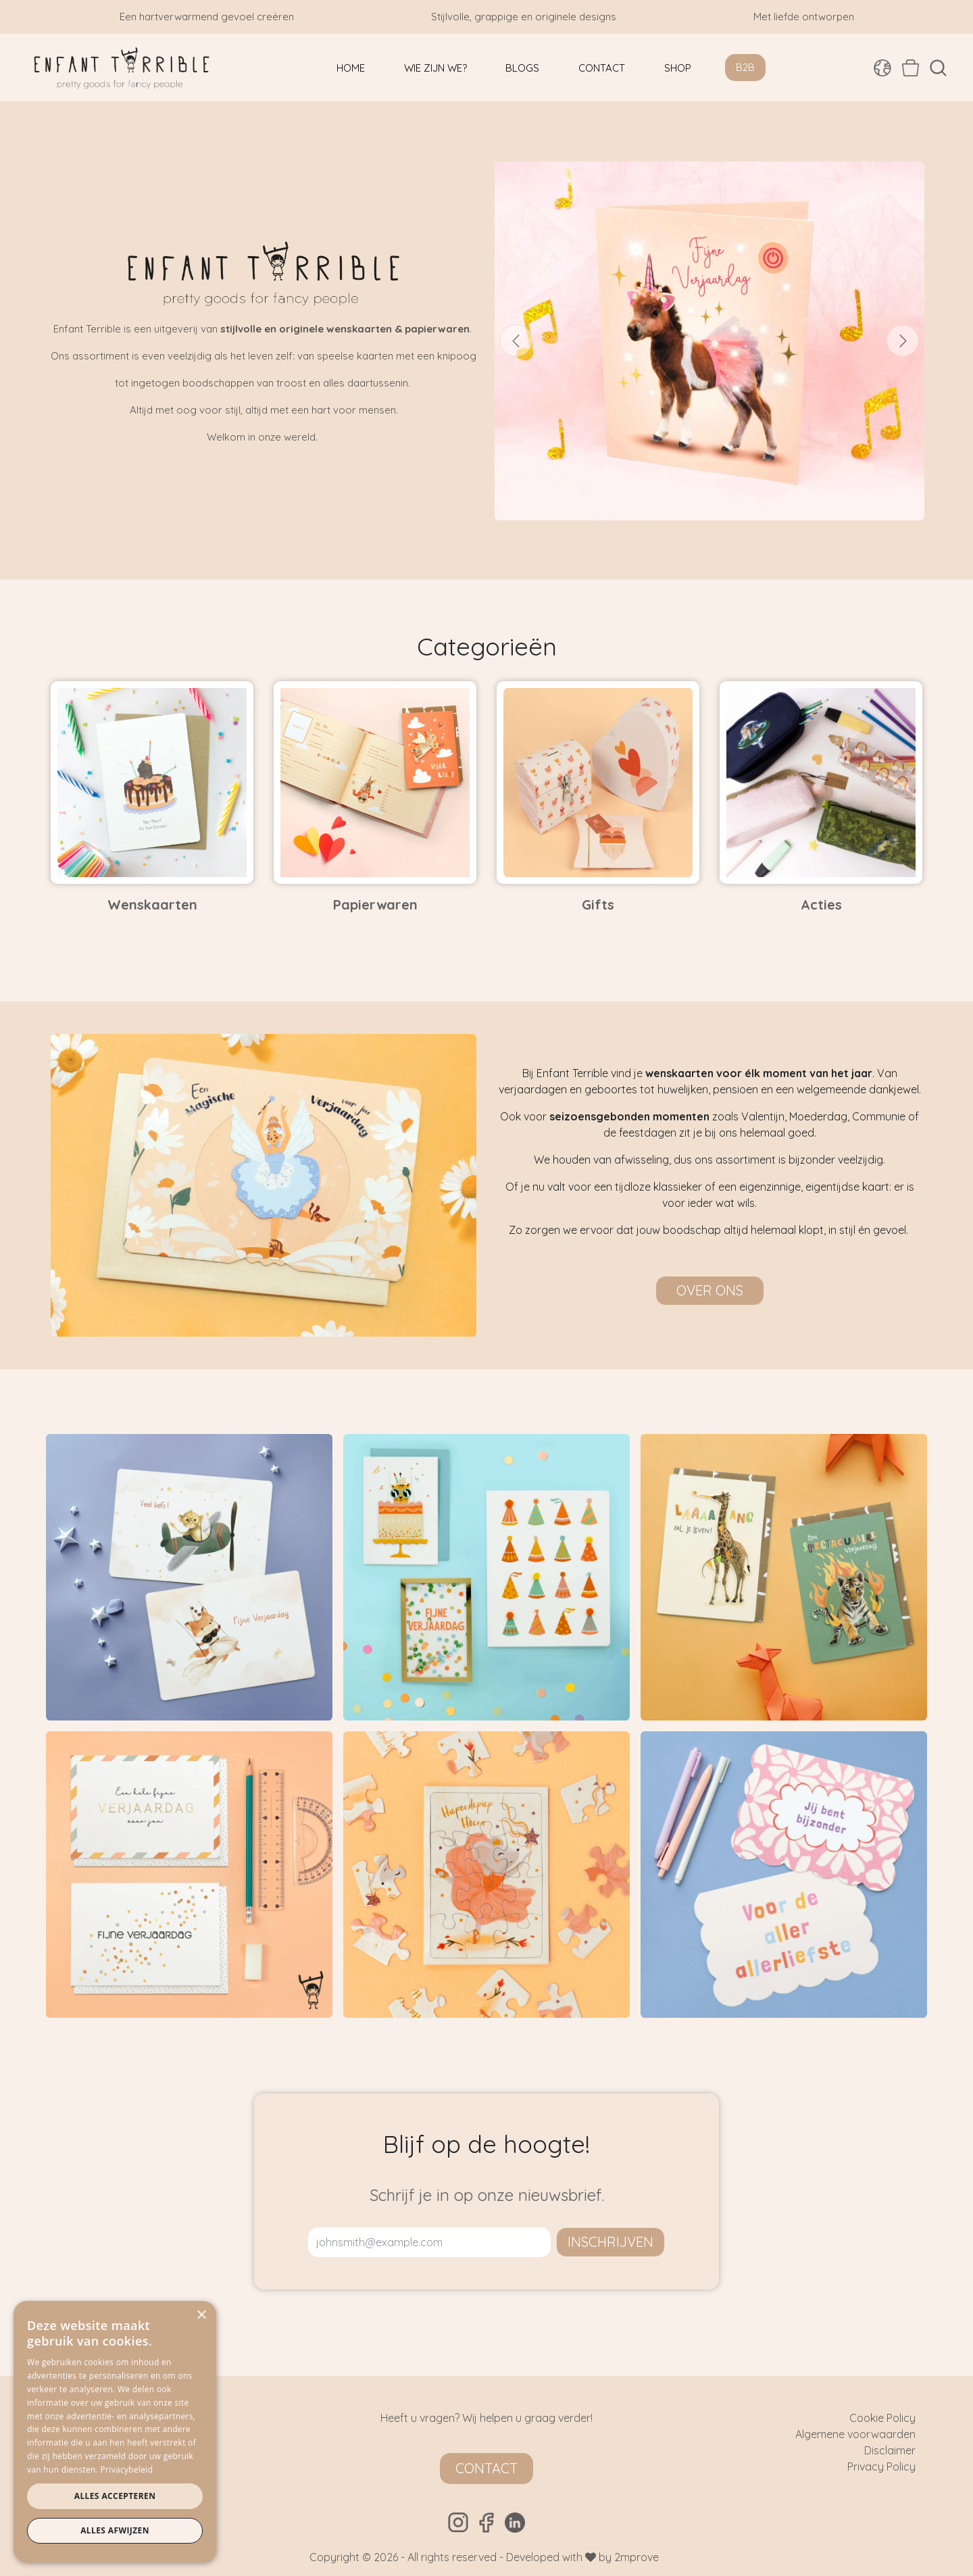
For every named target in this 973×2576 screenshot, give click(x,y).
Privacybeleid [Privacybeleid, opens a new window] (127, 2469)
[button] (938, 68)
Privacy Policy (881, 2466)
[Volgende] (902, 341)
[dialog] (115, 2431)
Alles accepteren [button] (115, 2496)
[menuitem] (350, 68)
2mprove (636, 2557)
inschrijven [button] (610, 2241)
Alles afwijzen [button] (114, 2530)
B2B (745, 67)
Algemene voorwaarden (855, 2434)
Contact (486, 2468)
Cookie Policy (882, 2418)
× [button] (201, 2315)
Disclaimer (890, 2450)
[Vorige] (516, 341)
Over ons (709, 1290)
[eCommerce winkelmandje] (910, 67)
